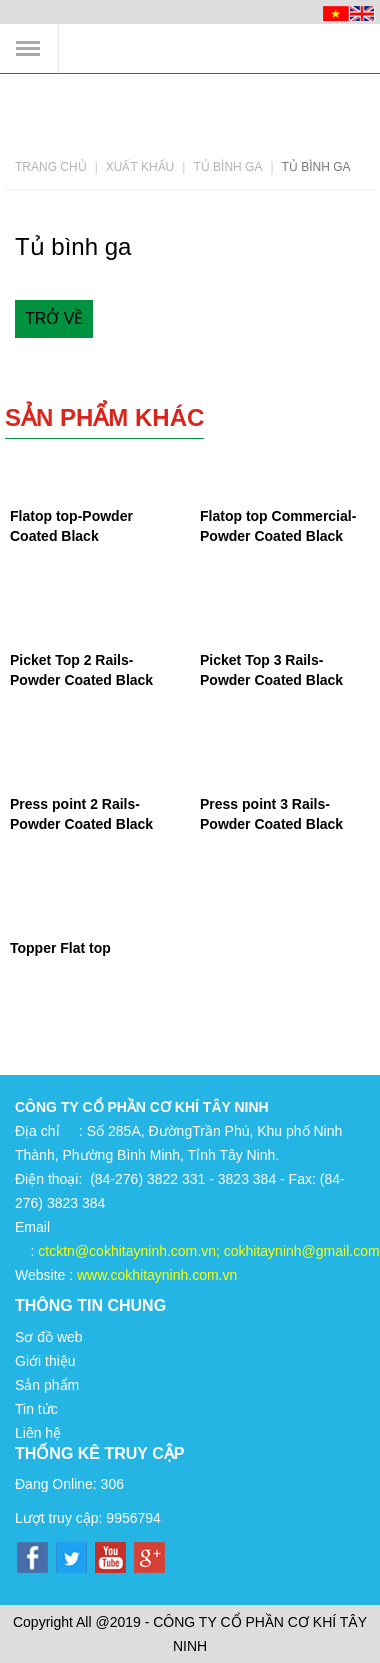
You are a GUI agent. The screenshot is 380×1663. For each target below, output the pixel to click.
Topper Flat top (60, 948)
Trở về (54, 318)
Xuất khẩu (140, 167)
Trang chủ (51, 167)
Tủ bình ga (227, 167)
